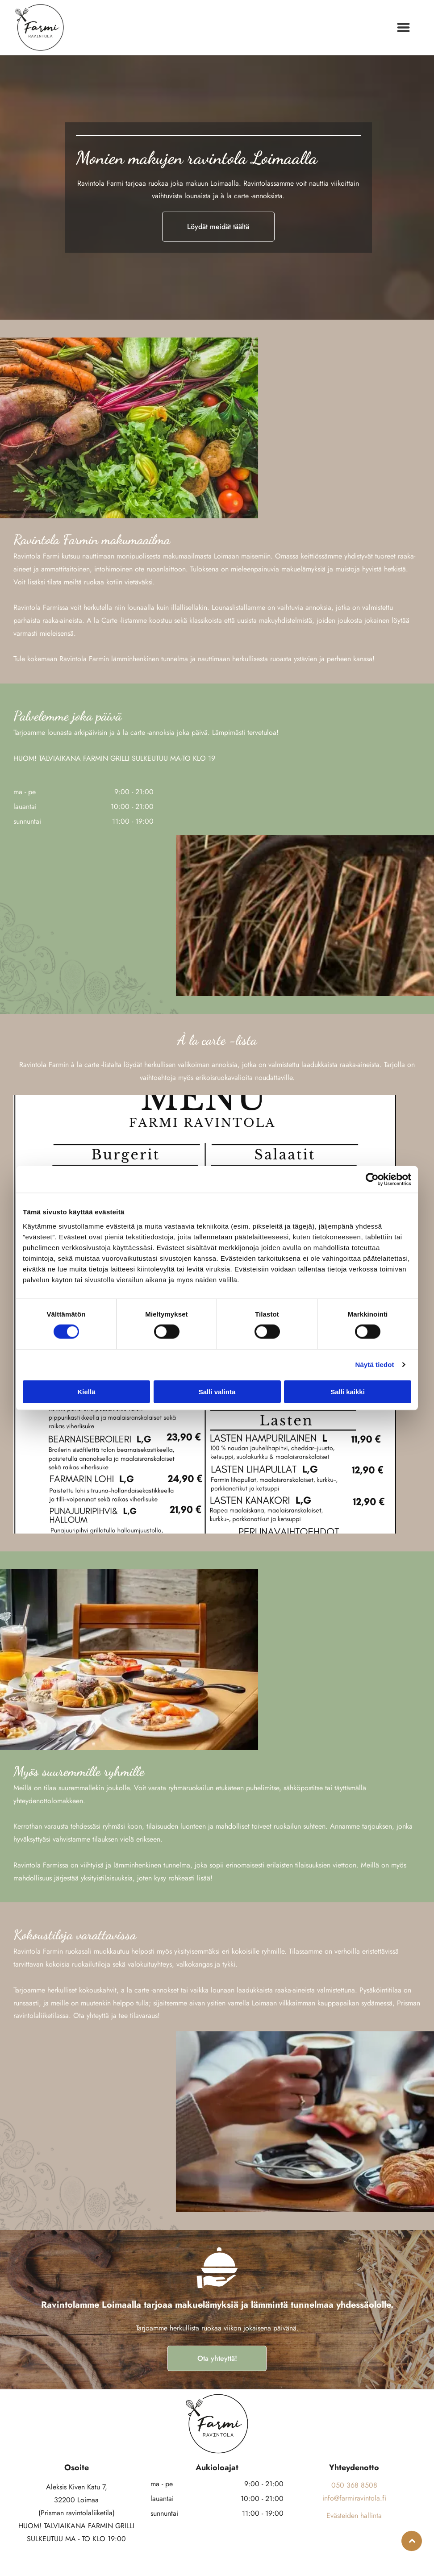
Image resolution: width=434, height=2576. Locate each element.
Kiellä (86, 1391)
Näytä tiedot (374, 1364)
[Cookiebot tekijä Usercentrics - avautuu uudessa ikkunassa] (372, 1179)
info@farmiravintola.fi (354, 2498)
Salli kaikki (347, 1391)
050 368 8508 (354, 2485)
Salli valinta (217, 1391)
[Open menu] (403, 27)
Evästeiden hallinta (354, 2515)
